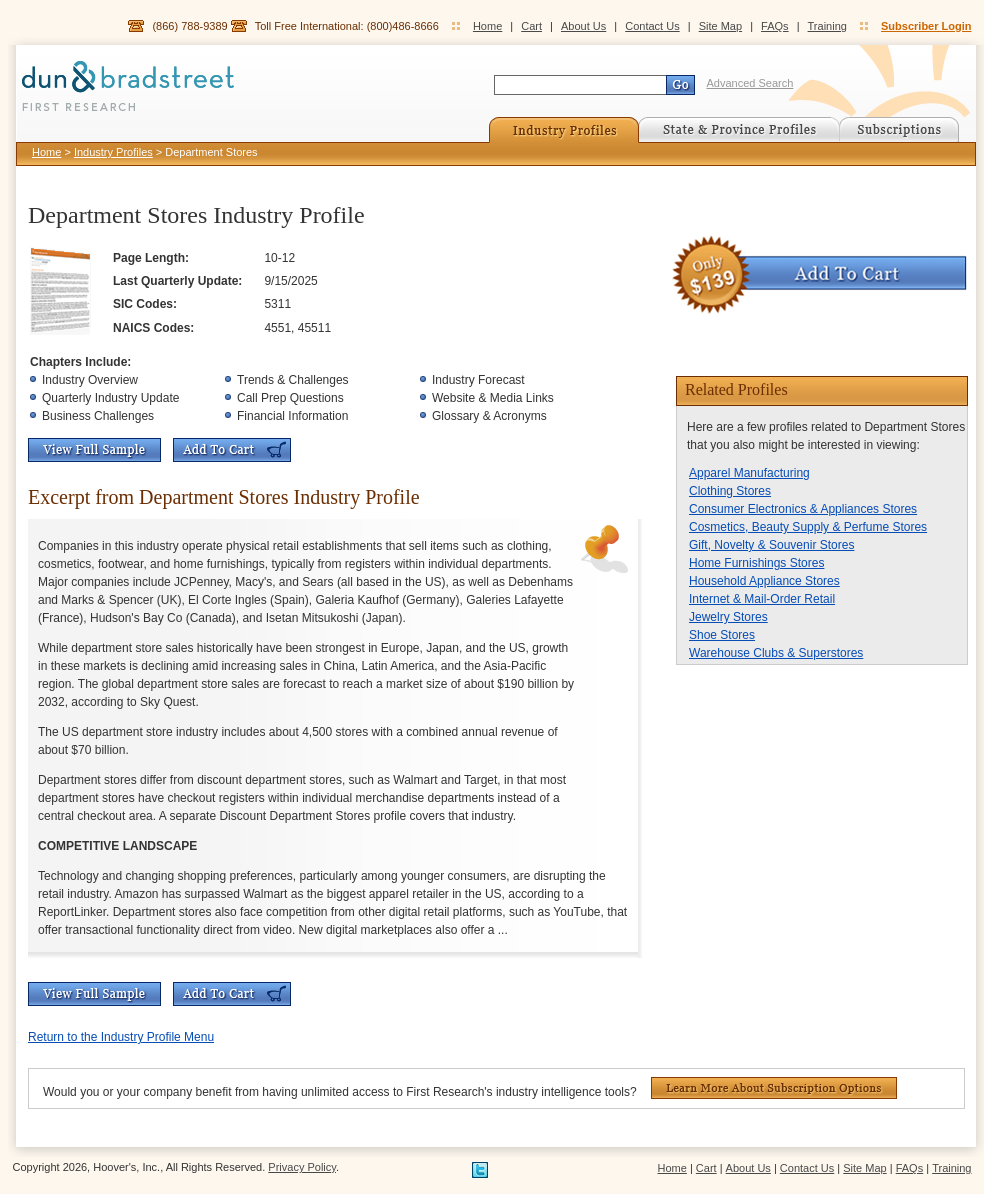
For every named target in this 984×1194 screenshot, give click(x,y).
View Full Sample (94, 450)
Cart (531, 26)
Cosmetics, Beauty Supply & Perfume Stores (808, 527)
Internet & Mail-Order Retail (762, 599)
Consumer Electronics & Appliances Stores (803, 509)
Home (487, 26)
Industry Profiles (113, 152)
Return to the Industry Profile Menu (121, 1037)
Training (827, 26)
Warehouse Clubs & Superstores (776, 653)
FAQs (775, 26)
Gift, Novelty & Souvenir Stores (771, 545)
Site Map (720, 26)
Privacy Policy (302, 1167)
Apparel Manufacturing (749, 473)
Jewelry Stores (728, 617)
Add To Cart (232, 450)
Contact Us (652, 26)
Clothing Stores (730, 491)
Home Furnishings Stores (756, 563)
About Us (583, 26)
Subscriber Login (926, 26)
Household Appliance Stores (764, 581)
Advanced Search (750, 83)
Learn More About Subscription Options (774, 1088)
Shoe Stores (722, 635)
